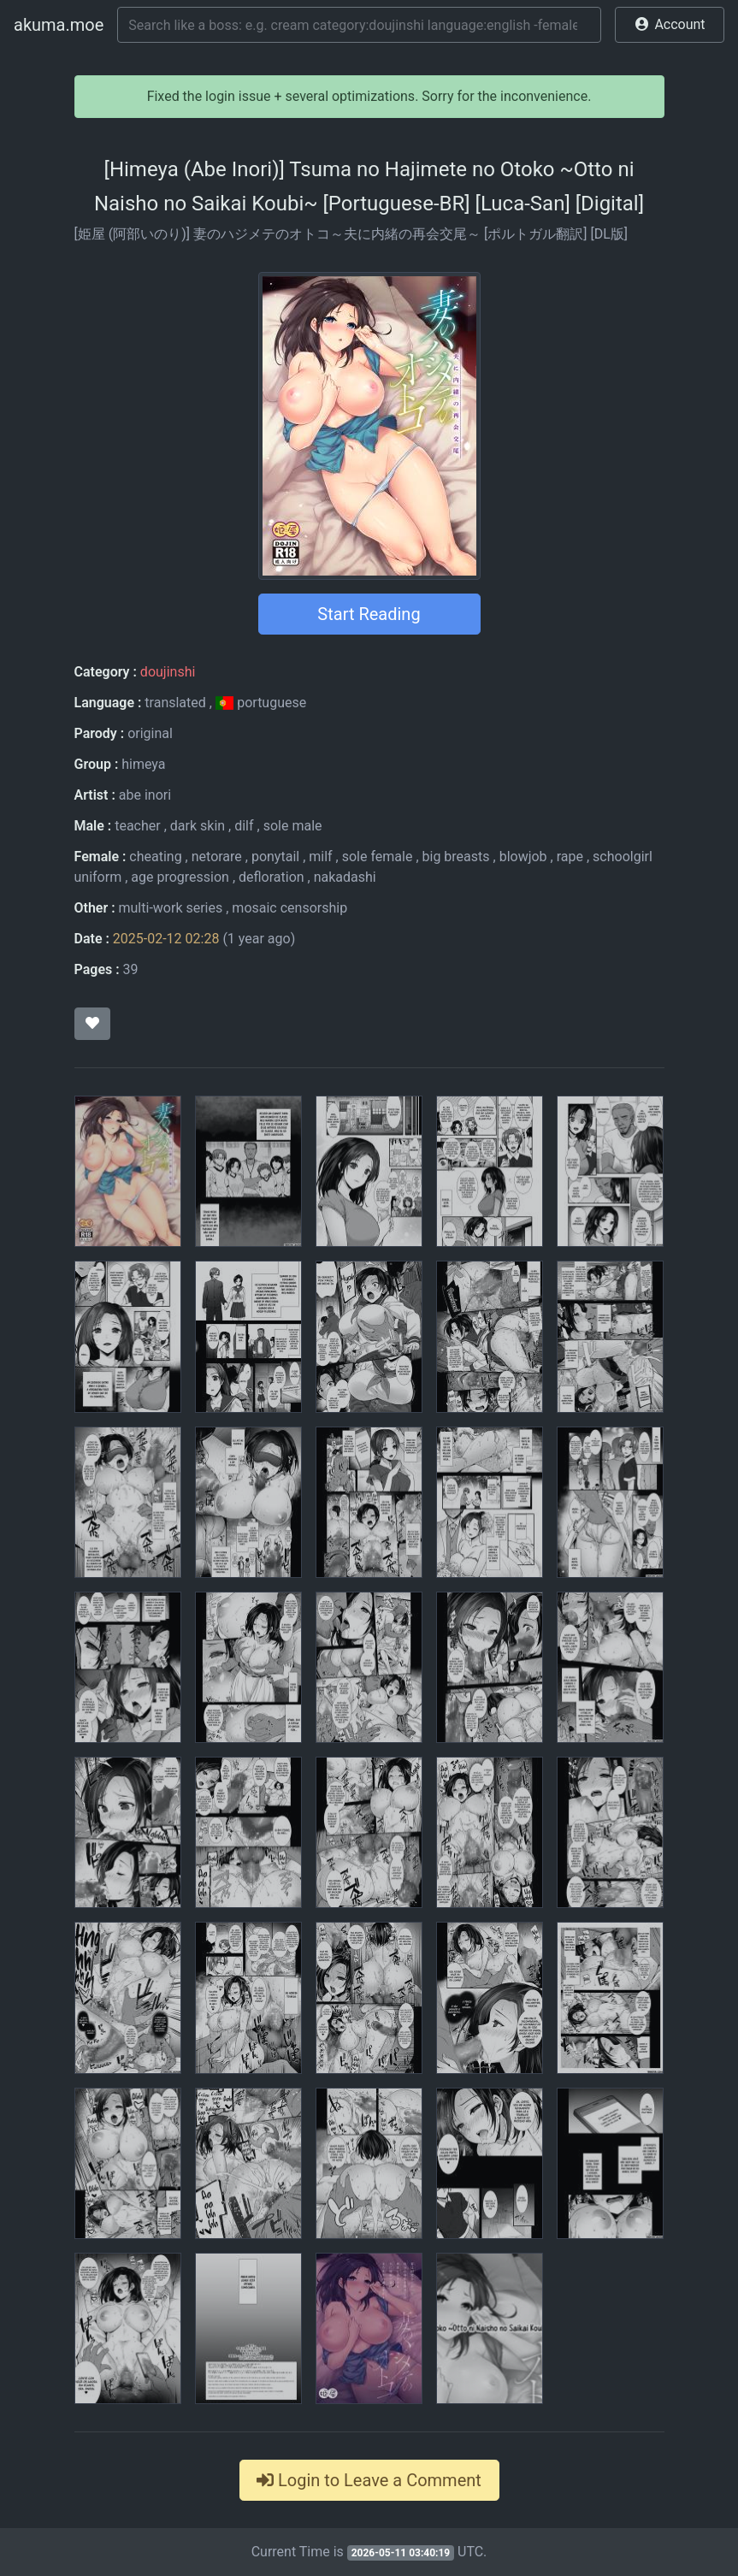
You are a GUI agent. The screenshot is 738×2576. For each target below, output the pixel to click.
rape (570, 856)
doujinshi (167, 672)
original (150, 733)
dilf (243, 826)
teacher (138, 826)
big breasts (456, 856)
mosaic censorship (289, 908)
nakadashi (345, 877)
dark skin (197, 826)
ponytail (275, 856)
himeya (143, 764)
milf (320, 856)
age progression (180, 877)
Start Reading (368, 614)
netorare (217, 856)
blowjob (523, 856)
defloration (271, 877)
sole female (377, 856)
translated (175, 702)
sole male (292, 826)
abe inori (145, 795)
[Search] (359, 25)
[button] (669, 25)
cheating (155, 856)
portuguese (260, 702)
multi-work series (171, 908)
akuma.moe (58, 25)
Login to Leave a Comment (369, 2480)
